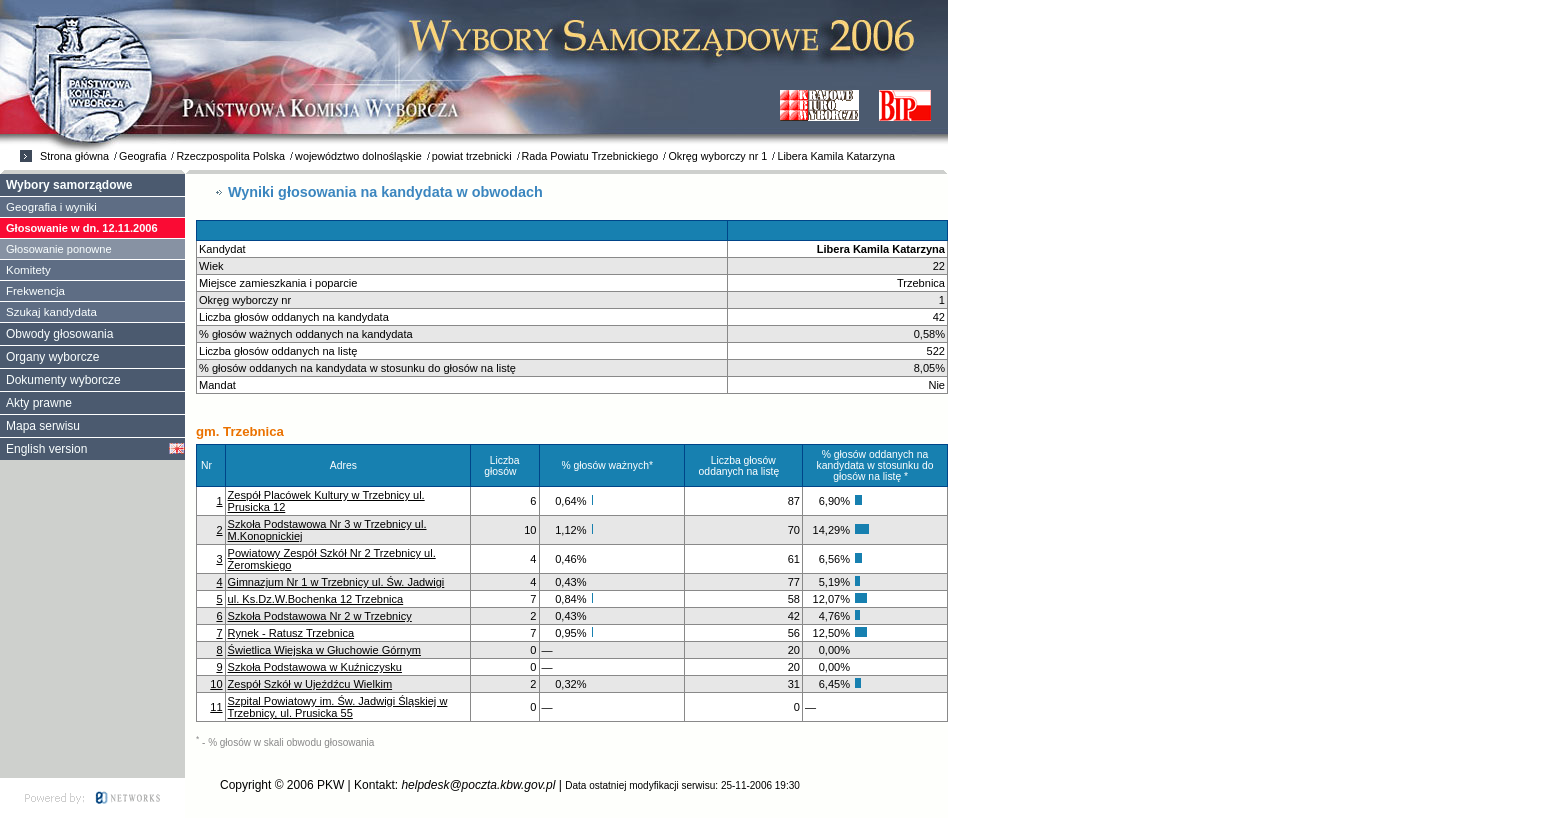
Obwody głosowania (59, 334)
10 (216, 684)
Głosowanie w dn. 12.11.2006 (82, 228)
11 (216, 707)
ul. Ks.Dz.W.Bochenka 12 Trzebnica (316, 599)
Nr (211, 465)
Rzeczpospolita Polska (230, 156)
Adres (348, 465)
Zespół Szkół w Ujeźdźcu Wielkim (310, 684)
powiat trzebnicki (472, 156)
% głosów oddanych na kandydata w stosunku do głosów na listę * (875, 465)
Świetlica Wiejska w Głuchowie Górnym (324, 650)
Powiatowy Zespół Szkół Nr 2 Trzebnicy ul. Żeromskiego (332, 559)
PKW (330, 785)
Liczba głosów (504, 466)
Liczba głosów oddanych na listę (743, 466)
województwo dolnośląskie (358, 156)
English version (46, 449)
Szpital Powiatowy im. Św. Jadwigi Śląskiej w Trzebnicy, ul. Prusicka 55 (338, 707)
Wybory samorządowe (69, 185)
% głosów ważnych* (611, 465)
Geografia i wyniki (51, 207)
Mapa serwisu (43, 426)
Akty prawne (39, 403)
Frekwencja (35, 291)
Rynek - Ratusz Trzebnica (291, 633)
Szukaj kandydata (51, 312)
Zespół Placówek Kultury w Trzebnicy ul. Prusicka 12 (326, 501)
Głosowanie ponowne (59, 249)
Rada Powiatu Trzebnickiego (590, 156)
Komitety (28, 270)
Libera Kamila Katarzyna (836, 156)
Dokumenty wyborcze (63, 380)
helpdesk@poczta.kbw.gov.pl (478, 785)
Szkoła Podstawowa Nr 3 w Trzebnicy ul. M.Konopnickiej (327, 530)
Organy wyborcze (52, 357)
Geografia (142, 156)
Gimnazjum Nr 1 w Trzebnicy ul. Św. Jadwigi (336, 582)
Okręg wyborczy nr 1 (717, 156)
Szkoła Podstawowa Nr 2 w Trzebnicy (320, 616)
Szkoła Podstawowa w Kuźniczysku (315, 667)
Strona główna (74, 156)
